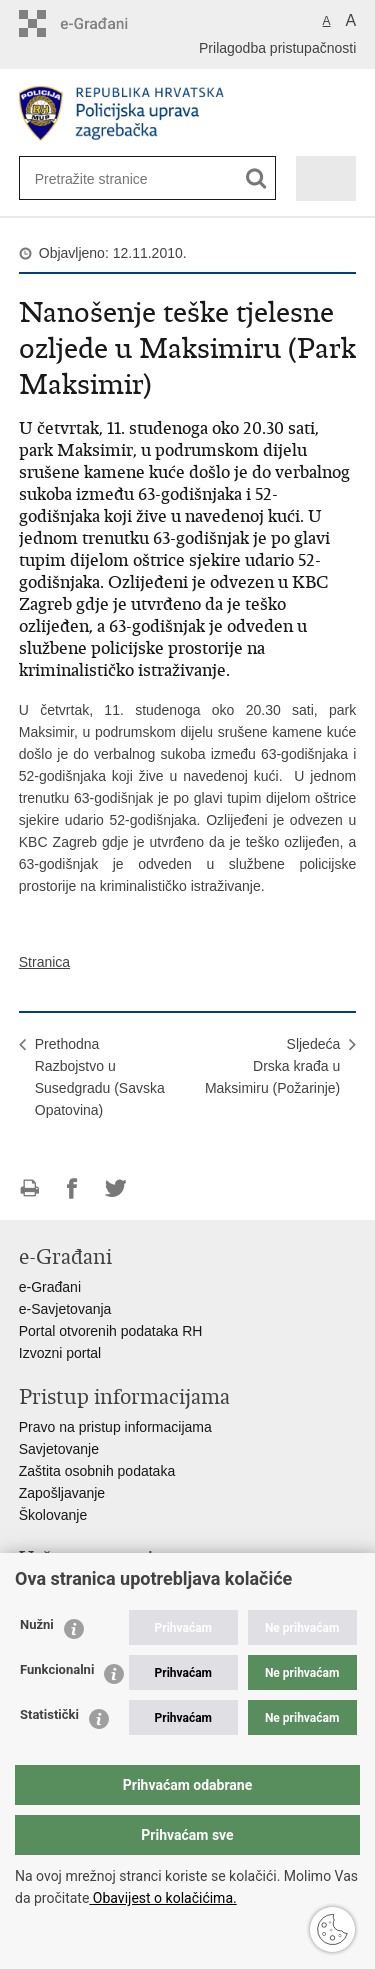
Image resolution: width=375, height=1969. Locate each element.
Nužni (37, 1624)
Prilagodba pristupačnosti (277, 48)
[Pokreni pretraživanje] (256, 178)
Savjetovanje (59, 1449)
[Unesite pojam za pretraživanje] (100, 178)
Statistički (49, 1714)
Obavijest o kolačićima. (162, 1898)
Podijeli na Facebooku (72, 1188)
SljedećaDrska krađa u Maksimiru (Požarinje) (272, 1066)
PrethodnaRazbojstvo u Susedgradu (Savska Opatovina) (100, 1077)
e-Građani (50, 1287)
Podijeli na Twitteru (115, 1188)
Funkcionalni (57, 1669)
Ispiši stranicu (29, 1188)
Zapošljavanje (62, 1493)
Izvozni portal (60, 1353)
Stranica (44, 962)
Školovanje (53, 1515)
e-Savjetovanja (65, 1309)
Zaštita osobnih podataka (97, 1471)
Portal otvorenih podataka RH (111, 1331)
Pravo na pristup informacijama (115, 1427)
